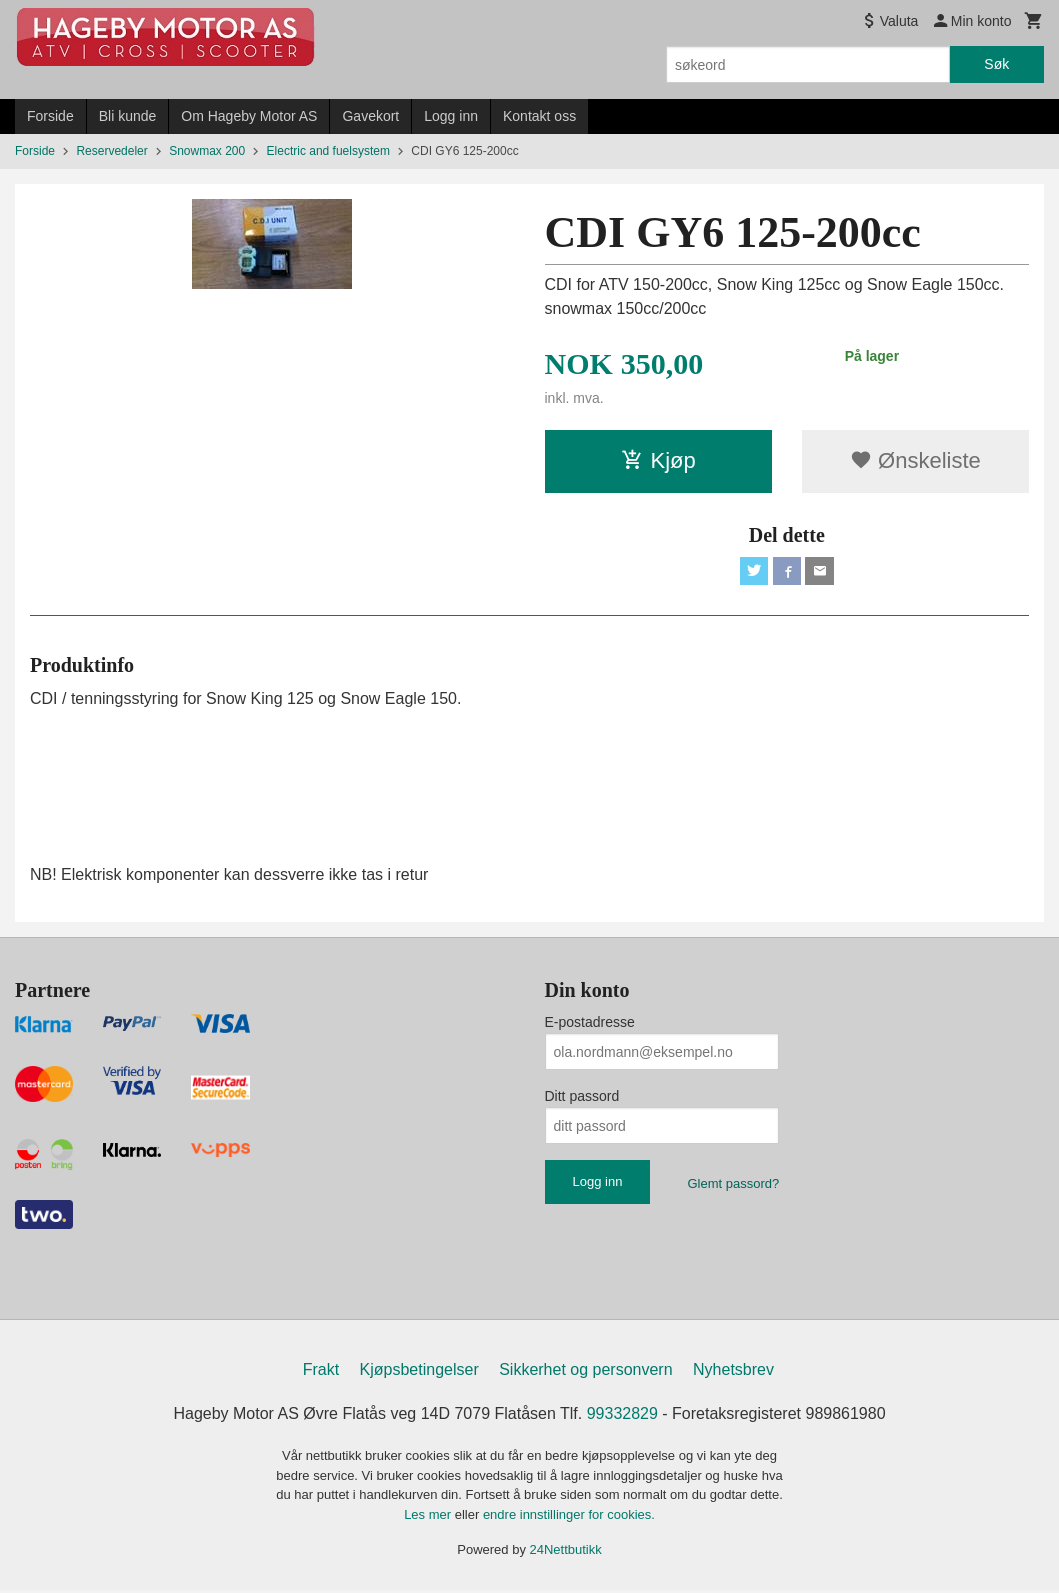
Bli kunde (128, 116)
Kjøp (658, 460)
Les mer (429, 1517)
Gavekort (370, 116)
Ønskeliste (915, 460)
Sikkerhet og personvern (585, 1373)
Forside (50, 116)
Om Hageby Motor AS (249, 116)
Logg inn (451, 116)
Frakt (321, 1373)
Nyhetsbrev (733, 1373)
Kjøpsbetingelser (419, 1373)
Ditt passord (582, 1100)
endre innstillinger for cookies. (569, 1517)
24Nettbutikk (566, 1553)
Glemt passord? (733, 1187)
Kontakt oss (539, 116)
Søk (996, 64)
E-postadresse (590, 1026)
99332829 (622, 1417)
